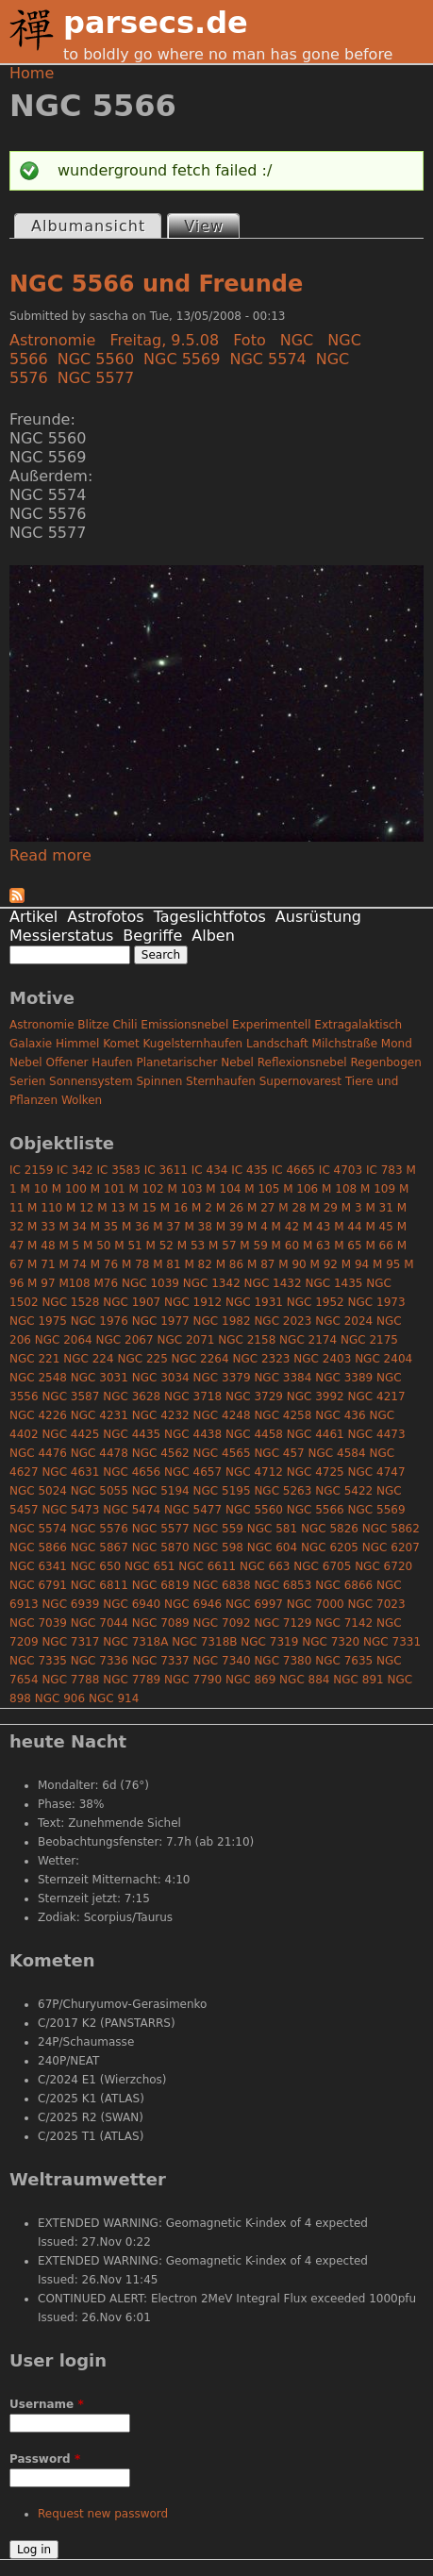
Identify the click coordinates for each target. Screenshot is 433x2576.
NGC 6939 (70, 1604)
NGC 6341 (38, 1566)
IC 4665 (293, 1170)
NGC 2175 (369, 1340)
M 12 (79, 1207)
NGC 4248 (222, 1415)
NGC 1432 (273, 1283)
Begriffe (152, 936)
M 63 (316, 1245)
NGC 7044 (99, 1623)
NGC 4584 (337, 1453)
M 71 (41, 1264)
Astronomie (52, 340)
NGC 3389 (344, 1377)
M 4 (257, 1226)
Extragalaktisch (358, 1024)
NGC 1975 (38, 1321)
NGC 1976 (99, 1321)
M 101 (108, 1189)
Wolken (81, 1100)
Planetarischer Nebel (195, 1062)
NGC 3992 (315, 1396)
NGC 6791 (38, 1585)
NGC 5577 (96, 378)
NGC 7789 (131, 1679)
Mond (396, 1043)
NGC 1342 (212, 1283)
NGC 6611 (207, 1566)
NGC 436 (340, 1415)
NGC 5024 (38, 1490)
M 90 (292, 1264)
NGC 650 (96, 1566)
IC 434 (210, 1170)
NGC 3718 (193, 1396)
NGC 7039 (38, 1623)
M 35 (104, 1226)
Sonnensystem (91, 1081)
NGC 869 (250, 1679)
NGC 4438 (193, 1434)
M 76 (104, 1264)
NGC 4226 (38, 1415)
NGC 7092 (222, 1623)
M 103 (184, 1189)
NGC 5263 (282, 1490)
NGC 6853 (282, 1585)
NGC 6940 (131, 1604)
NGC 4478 (99, 1453)
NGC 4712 (254, 1472)
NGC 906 (60, 1698)
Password (44, 2459)
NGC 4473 (377, 1434)
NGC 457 (279, 1453)
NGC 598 (218, 1547)
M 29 (324, 1207)
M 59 (253, 1245)
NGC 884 (304, 1679)
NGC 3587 (70, 1396)
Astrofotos (105, 917)
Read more (50, 855)
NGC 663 (265, 1566)
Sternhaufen (221, 1081)
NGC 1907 (131, 1302)
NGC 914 (114, 1698)
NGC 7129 (282, 1623)
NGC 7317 (70, 1641)
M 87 (261, 1264)
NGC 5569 (181, 359)
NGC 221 (34, 1358)
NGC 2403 (322, 1358)
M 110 (44, 1207)
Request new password (103, 2513)
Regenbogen (385, 1062)
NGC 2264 (200, 1358)
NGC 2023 (282, 1321)
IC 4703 (340, 1170)
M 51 (128, 1245)
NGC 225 (142, 1358)
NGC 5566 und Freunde (156, 284)
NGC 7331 (392, 1641)
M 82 (197, 1264)
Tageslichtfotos (210, 917)
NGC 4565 (222, 1453)
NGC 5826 (329, 1528)
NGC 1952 (315, 1302)
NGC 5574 (267, 359)
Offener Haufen (89, 1062)
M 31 (378, 1207)
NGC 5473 (70, 1509)
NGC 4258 (282, 1415)
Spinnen (159, 1081)
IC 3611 (166, 1170)
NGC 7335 (38, 1660)
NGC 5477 (193, 1509)
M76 (105, 1283)
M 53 (191, 1245)
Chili (124, 1024)
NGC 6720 (383, 1566)
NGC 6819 (161, 1585)
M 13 (111, 1207)
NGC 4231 (99, 1415)
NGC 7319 (269, 1641)
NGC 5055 (99, 1490)
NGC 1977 (161, 1321)
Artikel (33, 917)
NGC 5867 (99, 1547)
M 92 (324, 1264)
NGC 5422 (344, 1490)
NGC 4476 (38, 1453)
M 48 (41, 1245)
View (211, 225)
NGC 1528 (70, 1302)
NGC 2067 (125, 1340)
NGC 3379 (222, 1377)
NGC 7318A (135, 1641)
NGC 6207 (391, 1547)
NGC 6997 (254, 1604)
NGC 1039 (150, 1283)
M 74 (72, 1264)
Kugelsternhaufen (193, 1043)
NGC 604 (272, 1547)
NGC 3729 (254, 1396)
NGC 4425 (70, 1434)
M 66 (378, 1245)
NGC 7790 (193, 1679)
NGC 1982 (222, 1321)
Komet (121, 1043)
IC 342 (75, 1170)
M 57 (222, 1245)
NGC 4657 (193, 1472)
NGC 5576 (99, 1528)
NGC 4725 (315, 1472)
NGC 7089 (161, 1623)
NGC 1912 (193, 1302)
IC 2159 (31, 1170)
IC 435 (249, 1170)
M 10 (33, 1189)
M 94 (355, 1264)
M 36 (135, 1226)
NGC (297, 340)
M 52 (160, 1245)
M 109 (377, 1189)
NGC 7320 (330, 1641)
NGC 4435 (131, 1434)
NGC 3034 (161, 1377)
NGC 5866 (38, 1547)
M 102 (146, 1189)
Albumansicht (88, 226)
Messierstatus (61, 936)
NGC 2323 (261, 1358)
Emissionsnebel (184, 1024)
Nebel (25, 1062)
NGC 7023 (377, 1604)
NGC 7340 (222, 1660)
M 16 (174, 1207)
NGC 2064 (63, 1340)
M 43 (316, 1226)
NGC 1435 (333, 1283)
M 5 (68, 1245)
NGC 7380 (282, 1660)
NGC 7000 (315, 1604)
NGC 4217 (377, 1396)
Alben (213, 936)
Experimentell (271, 1024)
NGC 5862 (391, 1528)
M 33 (41, 1226)
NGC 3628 (131, 1396)
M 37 (166, 1226)
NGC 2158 (246, 1340)
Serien (27, 1081)
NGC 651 (150, 1566)
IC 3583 (119, 1170)
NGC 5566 (315, 1509)
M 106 (300, 1189)
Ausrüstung (318, 917)
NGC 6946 (193, 1604)
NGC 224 (88, 1358)
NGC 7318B (204, 1641)
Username (46, 2404)
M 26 (229, 1207)
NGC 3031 (99, 1377)
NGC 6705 (322, 1566)
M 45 (378, 1226)
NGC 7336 (99, 1660)
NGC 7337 (161, 1660)
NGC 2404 (383, 1358)
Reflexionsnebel (302, 1062)
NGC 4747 (377, 1472)
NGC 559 (218, 1528)
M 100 (69, 1189)
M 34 (72, 1226)
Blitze (92, 1024)
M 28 (292, 1207)
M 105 (261, 1189)
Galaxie (30, 1043)
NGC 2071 (185, 1340)
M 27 (261, 1207)
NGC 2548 (38, 1377)
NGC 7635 (344, 1660)
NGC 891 (358, 1679)
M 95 (386, 1264)
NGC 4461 (315, 1434)
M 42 (285, 1226)
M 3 (351, 1207)
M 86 (229, 1264)
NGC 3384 (282, 1377)
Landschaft (277, 1043)
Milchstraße (344, 1043)
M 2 (202, 1207)
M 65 (347, 1245)
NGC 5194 (161, 1490)
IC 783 (384, 1170)
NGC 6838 (222, 1585)
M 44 (347, 1226)
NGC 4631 (70, 1472)
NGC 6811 (99, 1585)
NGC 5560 (96, 359)
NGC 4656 (131, 1472)
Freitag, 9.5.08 (164, 340)
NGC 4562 (161, 1453)
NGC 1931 (254, 1302)
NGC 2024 (344, 1321)
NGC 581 (272, 1528)
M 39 (229, 1226)
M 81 (166, 1264)
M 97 (41, 1283)
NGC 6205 (329, 1547)
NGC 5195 (222, 1490)
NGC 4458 (254, 1434)
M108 (74, 1283)
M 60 (285, 1245)
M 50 (96, 1245)
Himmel (77, 1043)
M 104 (223, 1189)
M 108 (339, 1189)
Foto (249, 340)
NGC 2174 (308, 1340)
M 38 (197, 1226)
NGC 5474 (131, 1509)
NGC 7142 (344, 1623)
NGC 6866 (344, 1585)
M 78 (135, 1264)
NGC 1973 (377, 1302)
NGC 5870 (161, 1547)
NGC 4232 (161, 1415)
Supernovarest (300, 1081)
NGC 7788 (70, 1679)
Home (31, 73)
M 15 (143, 1207)
